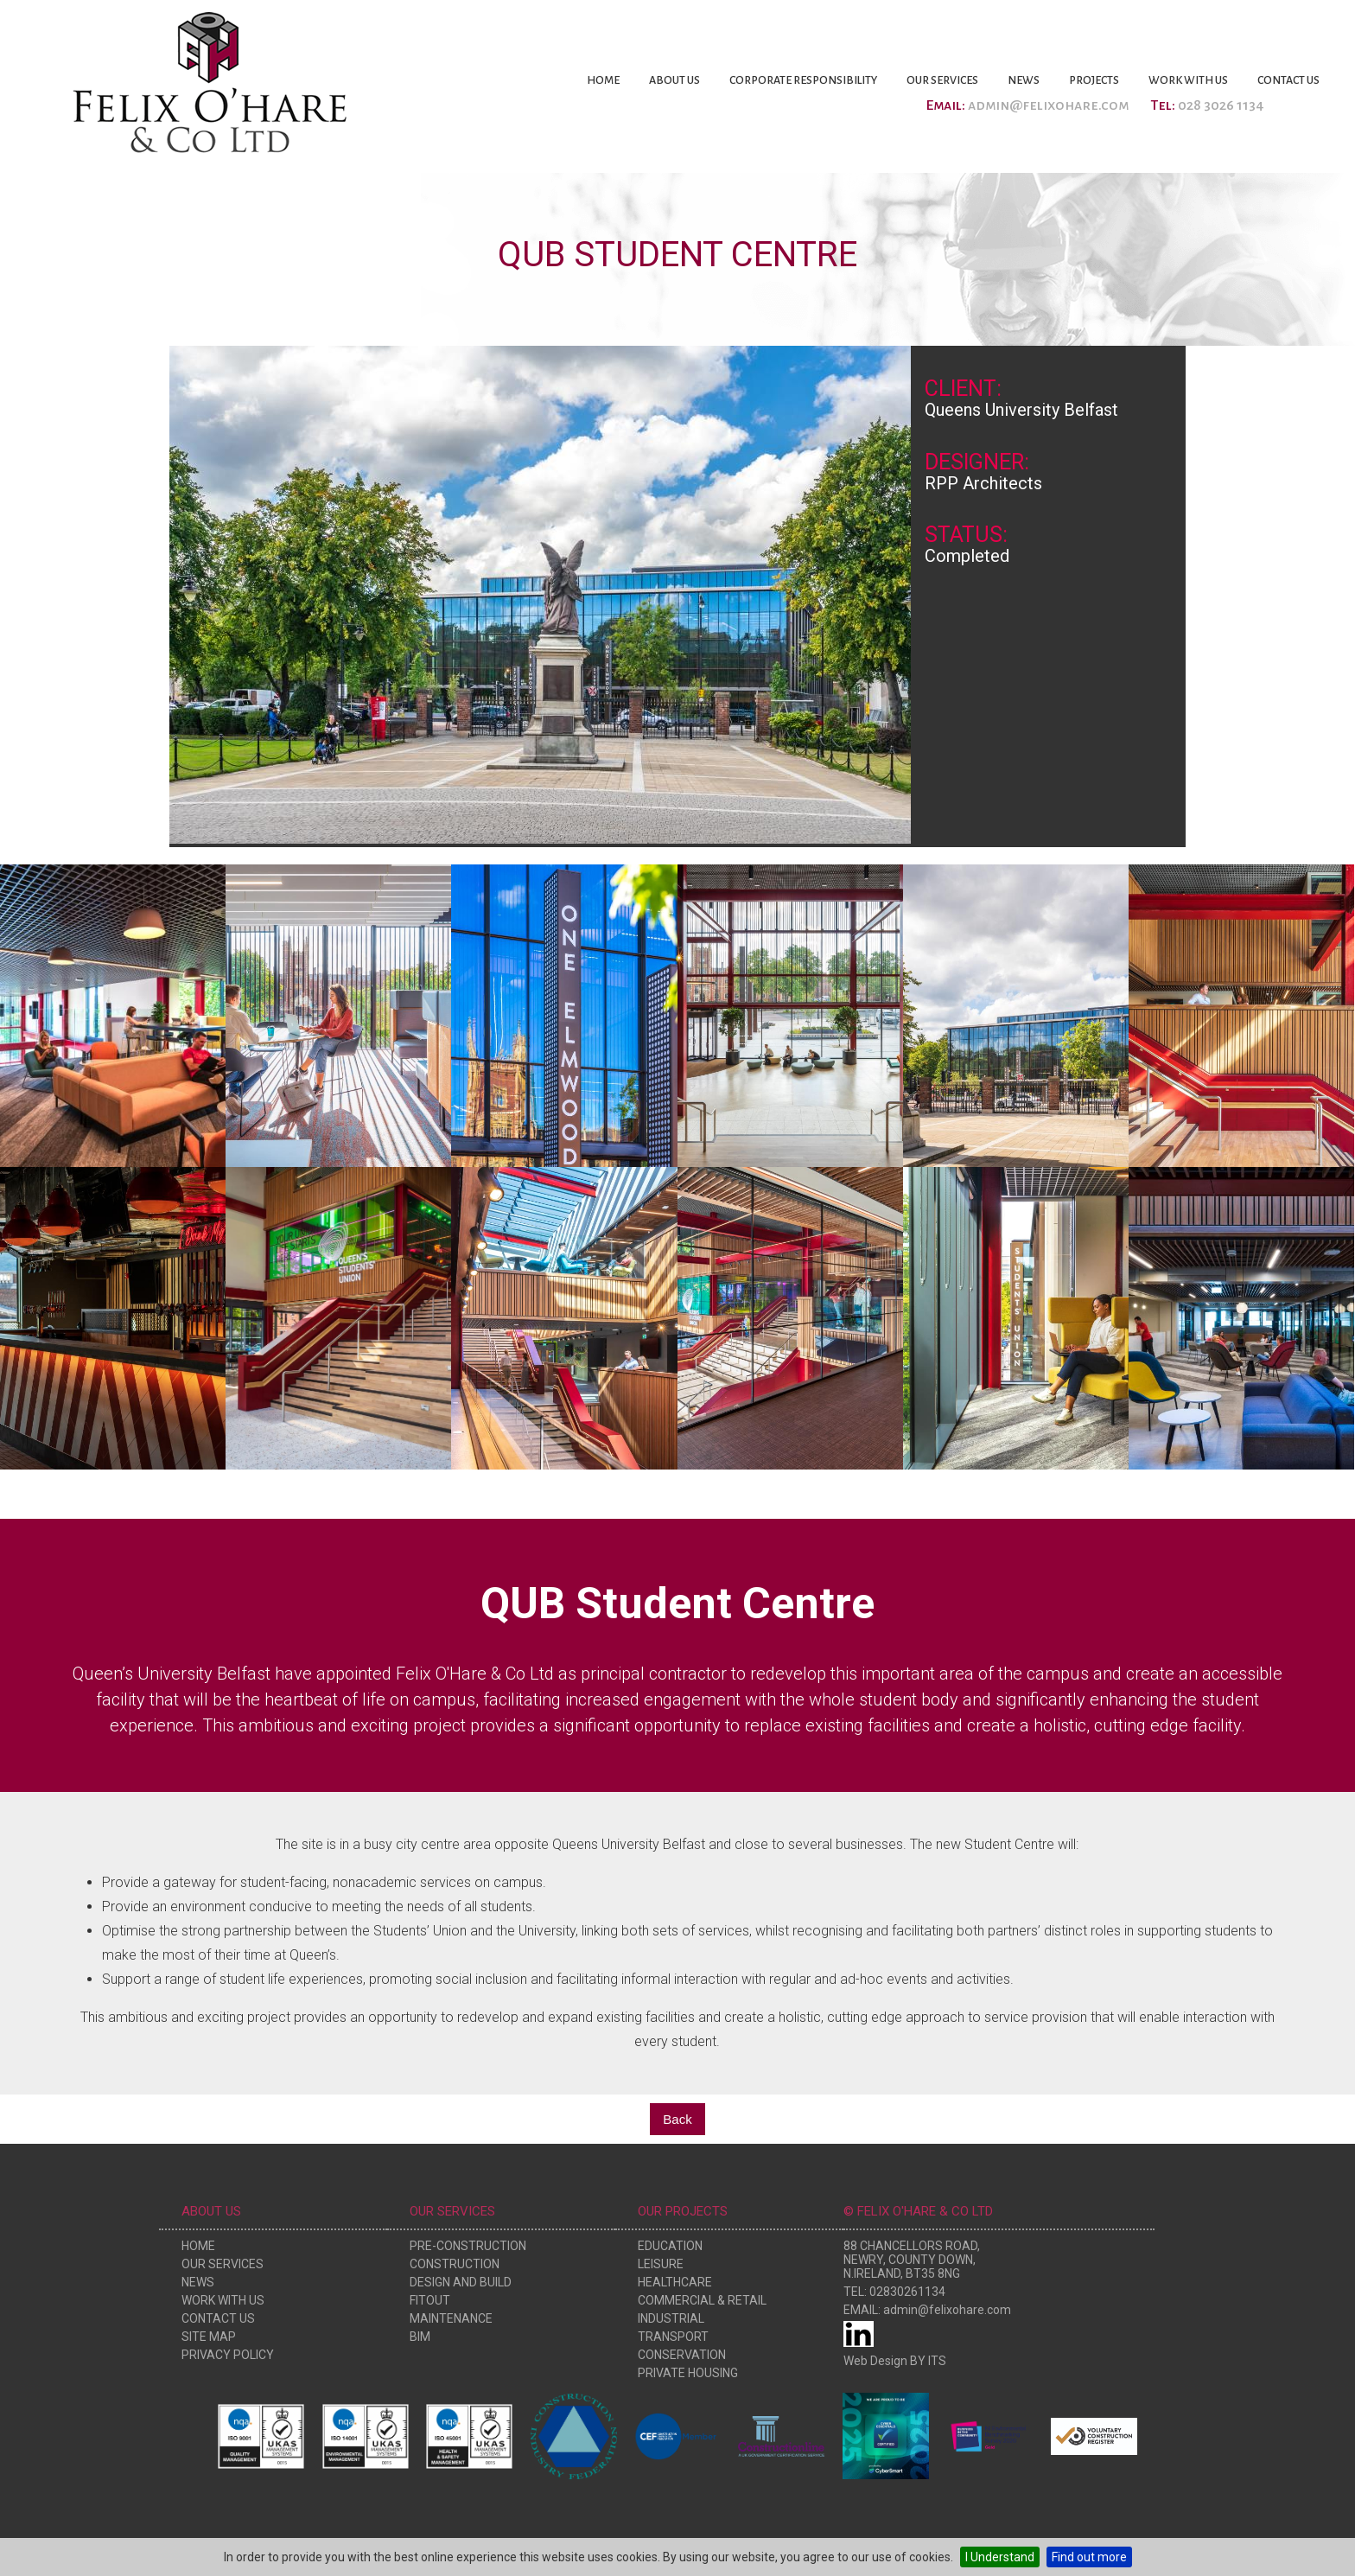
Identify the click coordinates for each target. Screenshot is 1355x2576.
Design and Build (461, 2282)
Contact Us (1288, 80)
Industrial (671, 2318)
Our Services (942, 80)
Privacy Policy (227, 2355)
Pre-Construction (468, 2246)
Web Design (875, 2361)
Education (670, 2246)
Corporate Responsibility (803, 80)
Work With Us (1188, 80)
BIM (420, 2336)
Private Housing (688, 2373)
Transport (673, 2336)
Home (603, 80)
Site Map (208, 2336)
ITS (937, 2361)
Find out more (1089, 2557)
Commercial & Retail (702, 2300)
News (1024, 80)
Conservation (682, 2355)
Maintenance (451, 2318)
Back (677, 2119)
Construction (454, 2264)
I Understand (999, 2557)
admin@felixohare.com (1048, 105)
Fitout (430, 2300)
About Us (674, 80)
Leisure (661, 2264)
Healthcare (675, 2282)
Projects (1094, 80)
